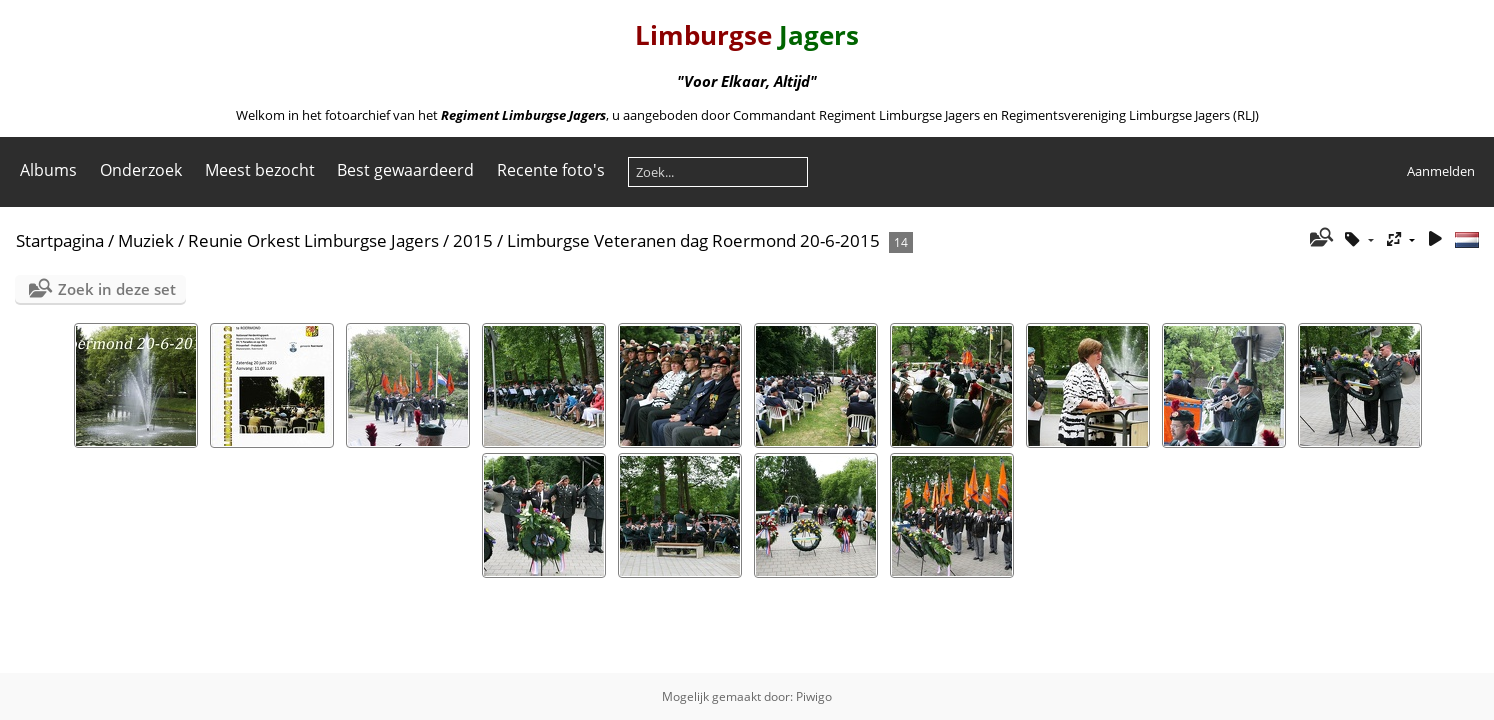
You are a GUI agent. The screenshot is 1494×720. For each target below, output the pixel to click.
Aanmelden (1441, 171)
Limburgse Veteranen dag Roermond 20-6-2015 (693, 240)
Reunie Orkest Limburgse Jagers (313, 240)
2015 (473, 240)
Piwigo (814, 696)
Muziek (146, 240)
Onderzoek (141, 170)
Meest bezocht (260, 170)
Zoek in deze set (117, 289)
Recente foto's (551, 170)
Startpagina (60, 240)
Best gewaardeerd (405, 170)
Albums (48, 170)
